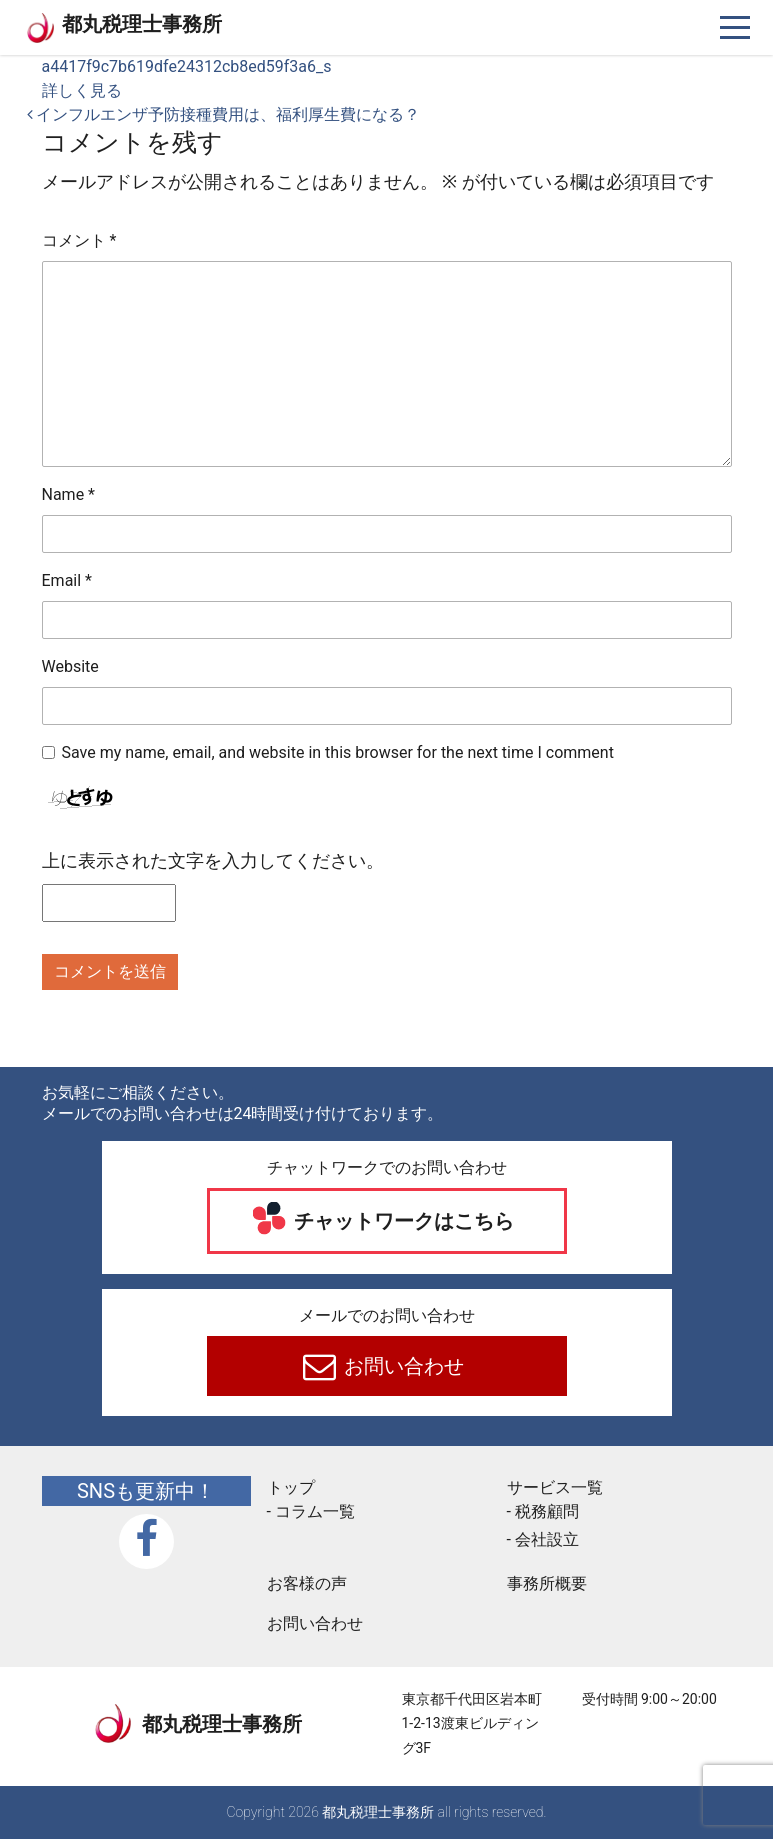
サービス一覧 (555, 1487)
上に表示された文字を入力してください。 (213, 860)
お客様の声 (307, 1583)
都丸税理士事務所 (142, 24)
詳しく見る (82, 90)
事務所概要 (547, 1583)
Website (70, 666)
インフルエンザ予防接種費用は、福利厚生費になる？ (224, 114)
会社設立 (547, 1539)
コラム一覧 (315, 1511)
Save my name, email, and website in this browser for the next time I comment (338, 752)
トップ (291, 1487)
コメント (79, 240)
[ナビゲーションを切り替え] (735, 27)
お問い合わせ (401, 1366)
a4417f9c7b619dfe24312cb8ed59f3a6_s (187, 66)
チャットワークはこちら (401, 1221)
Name (69, 494)
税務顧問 (547, 1511)
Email (67, 580)
